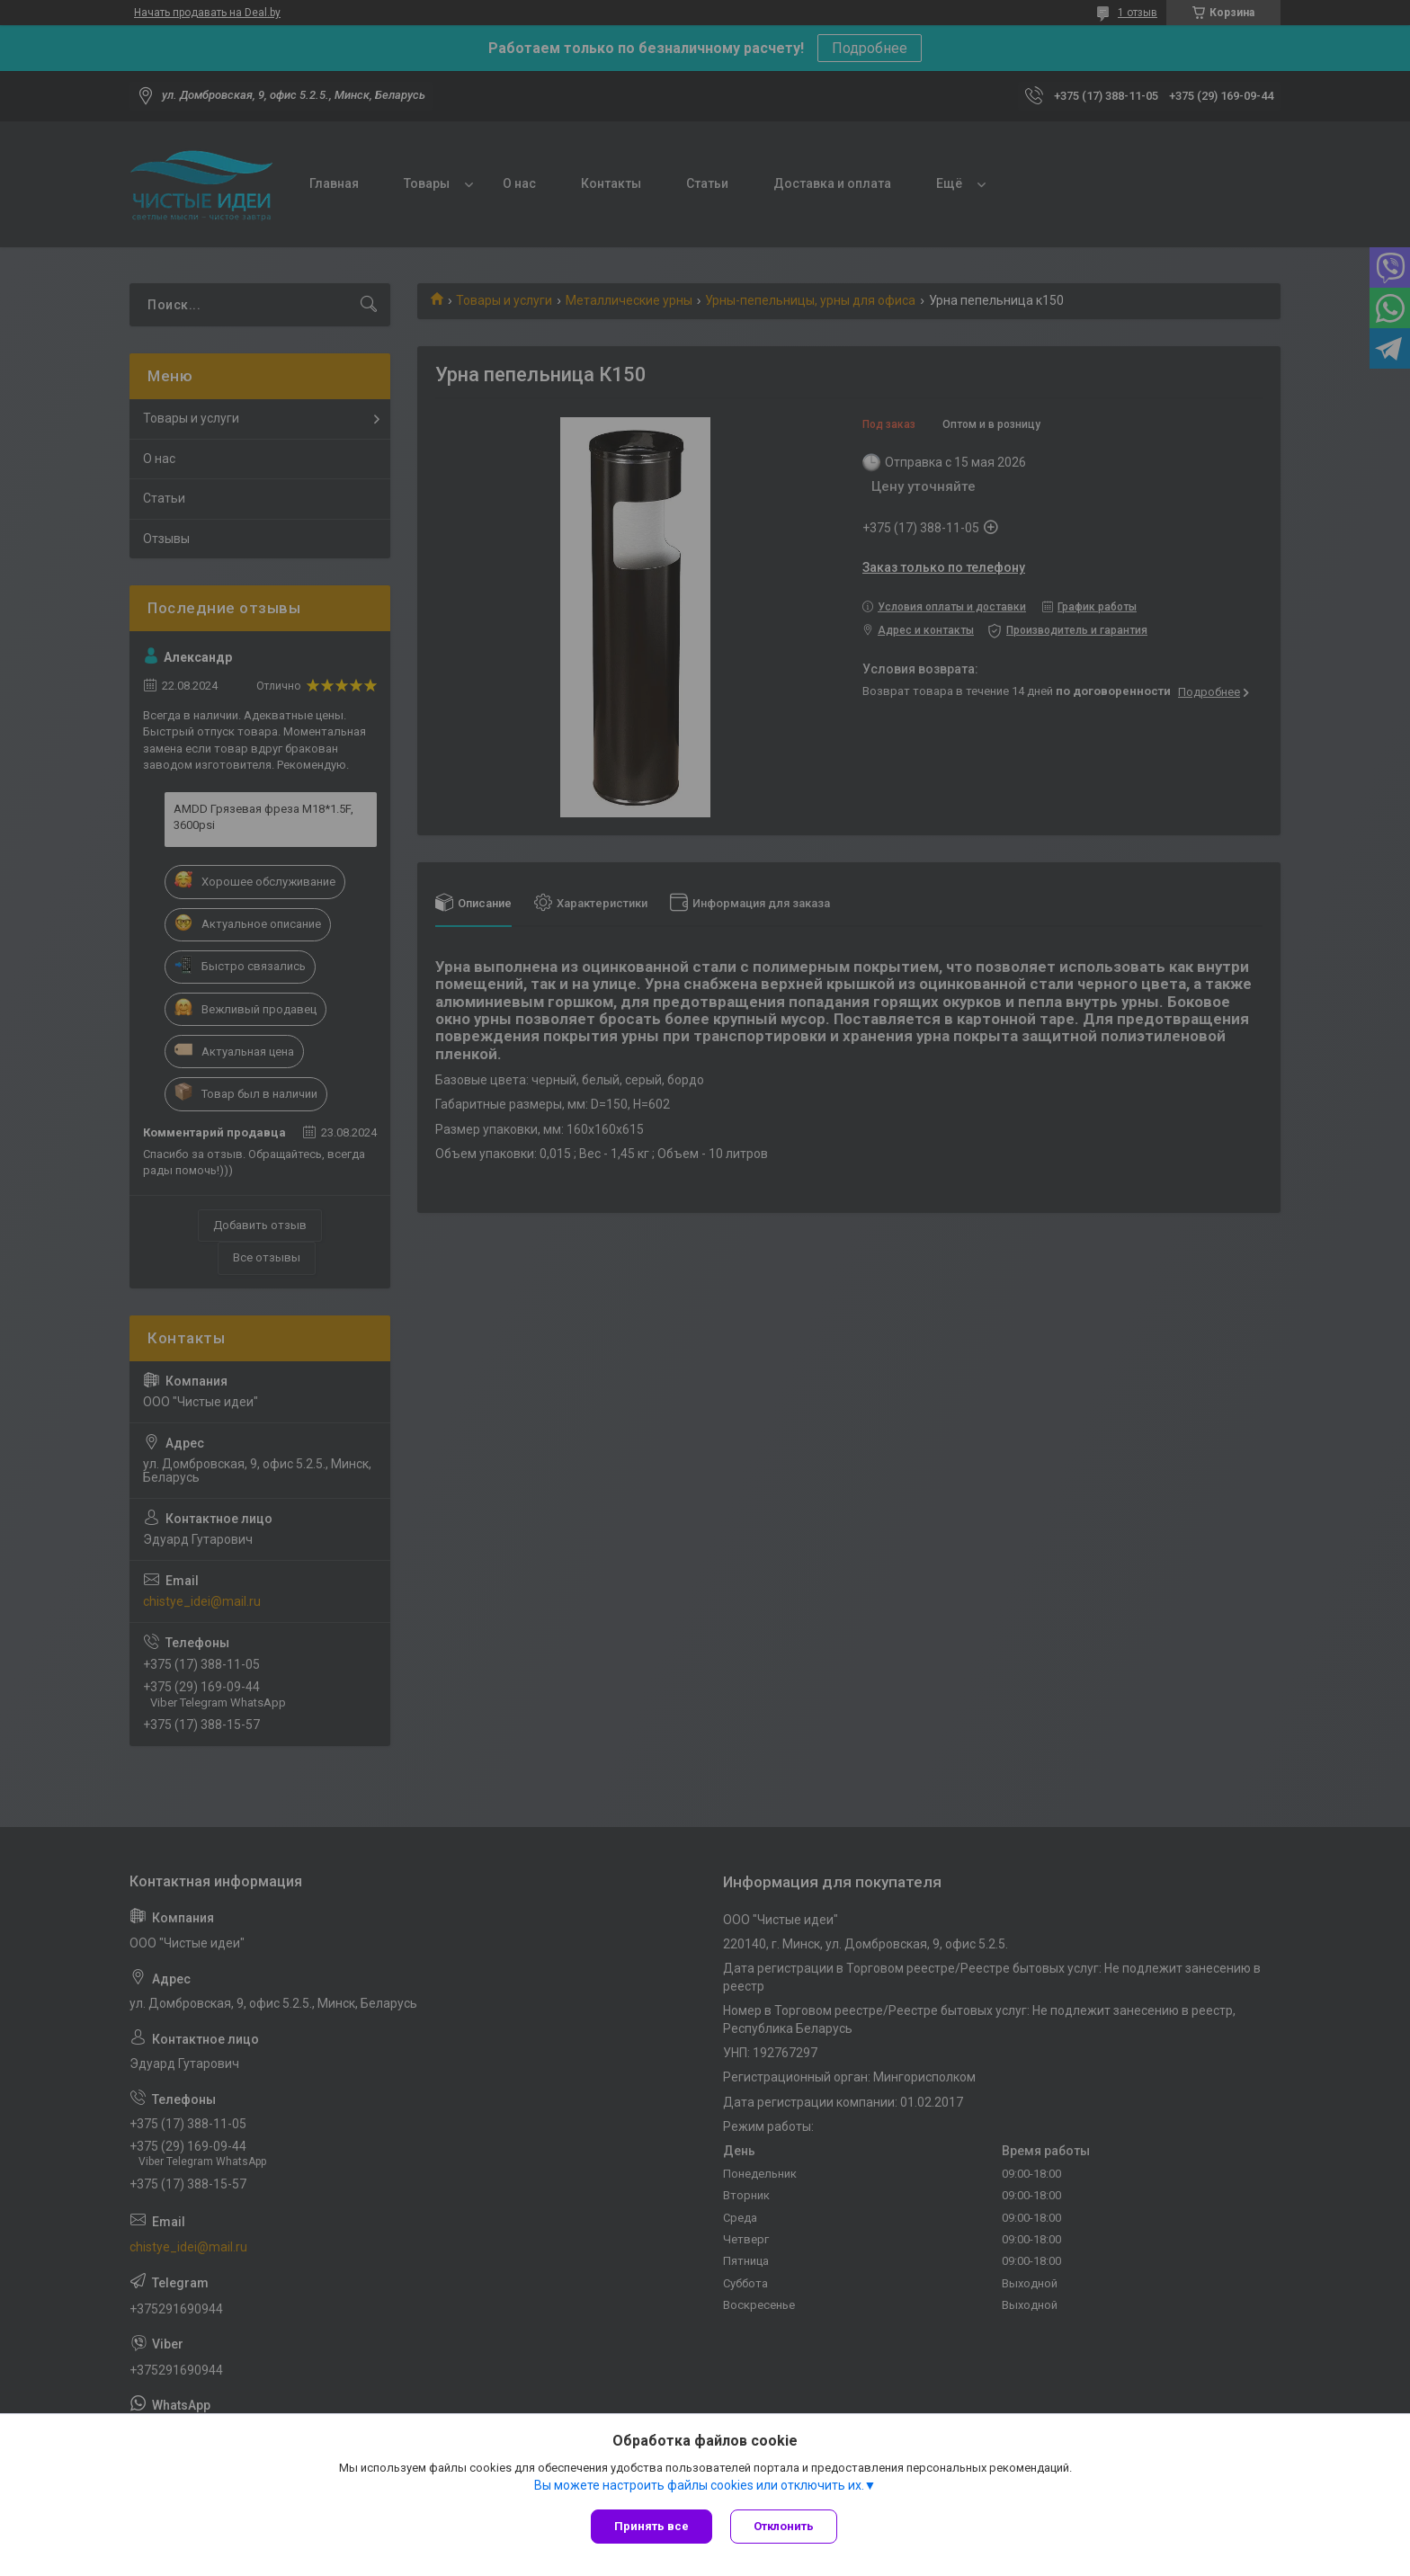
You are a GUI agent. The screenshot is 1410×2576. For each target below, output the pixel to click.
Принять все (651, 2526)
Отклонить (784, 2526)
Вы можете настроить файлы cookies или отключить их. (699, 2485)
